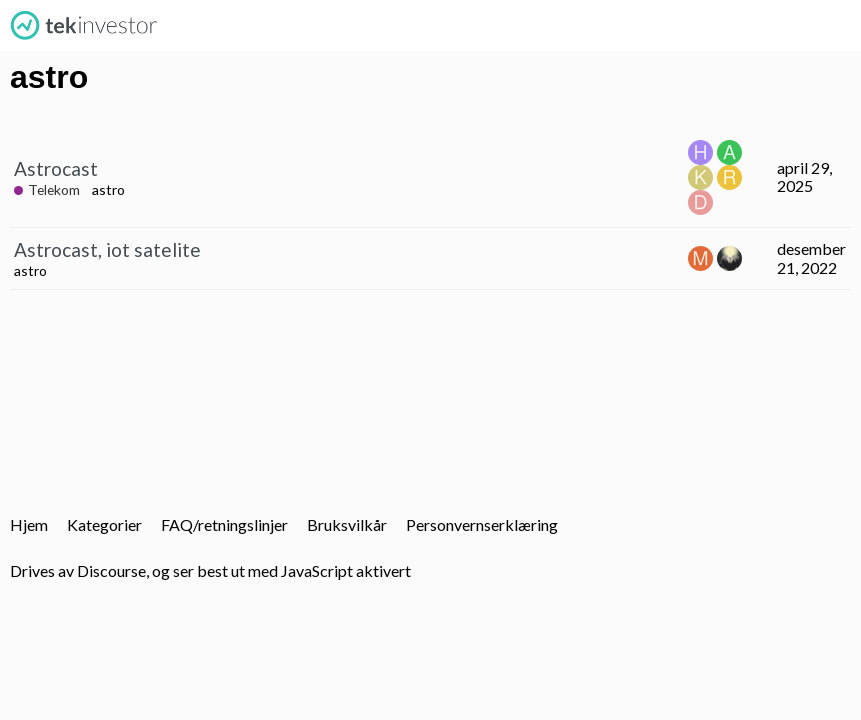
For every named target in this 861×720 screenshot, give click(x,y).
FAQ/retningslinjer (224, 524)
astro (108, 189)
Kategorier (104, 524)
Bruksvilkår (347, 524)
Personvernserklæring (482, 524)
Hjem (29, 524)
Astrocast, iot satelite (107, 249)
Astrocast (56, 168)
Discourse (111, 570)
